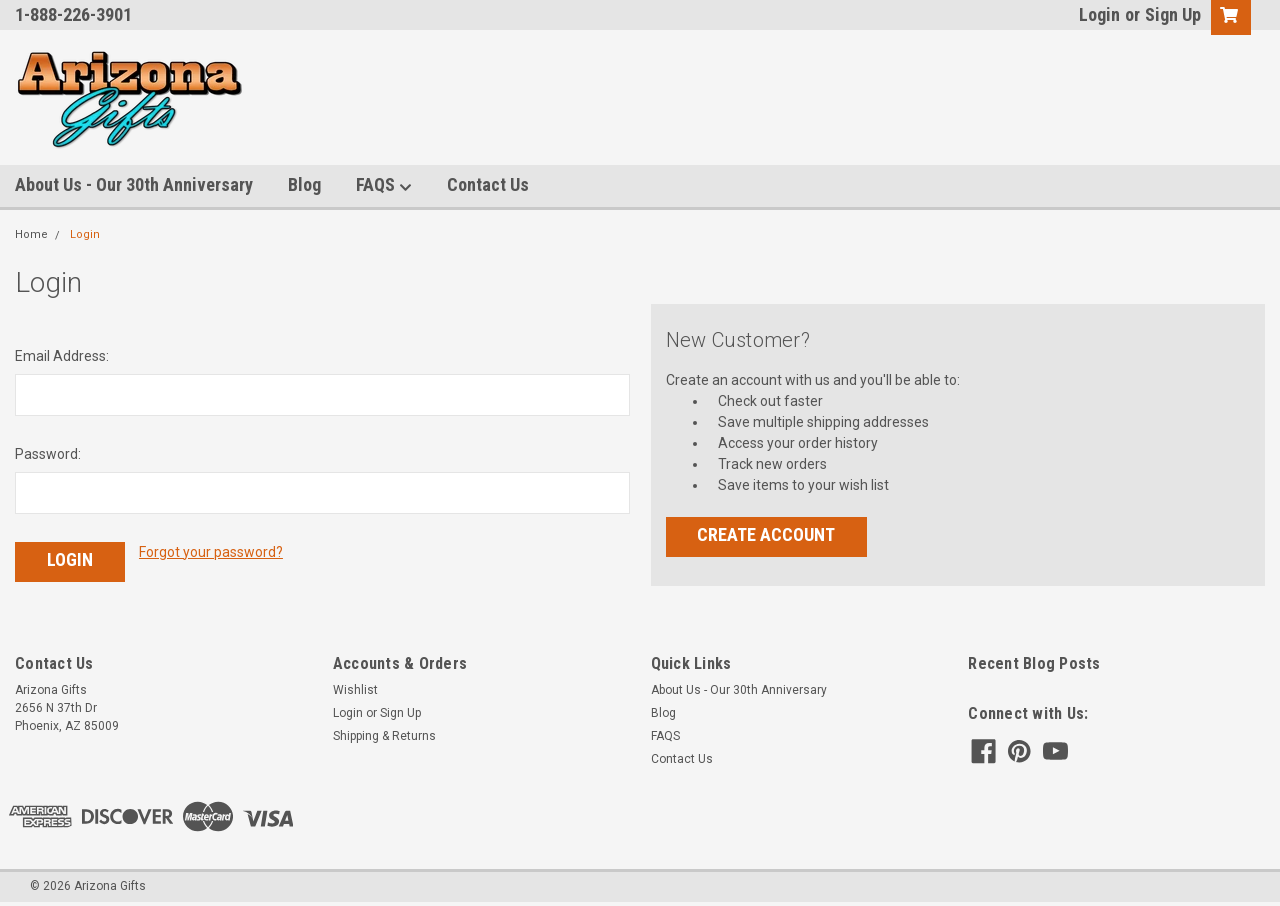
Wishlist (355, 690)
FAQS (384, 185)
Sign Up (1173, 14)
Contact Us (488, 184)
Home (31, 234)
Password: (48, 454)
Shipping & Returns (384, 736)
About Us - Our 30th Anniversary (134, 184)
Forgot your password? (211, 552)
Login (1099, 14)
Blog (304, 184)
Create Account (766, 534)
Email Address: (62, 356)
